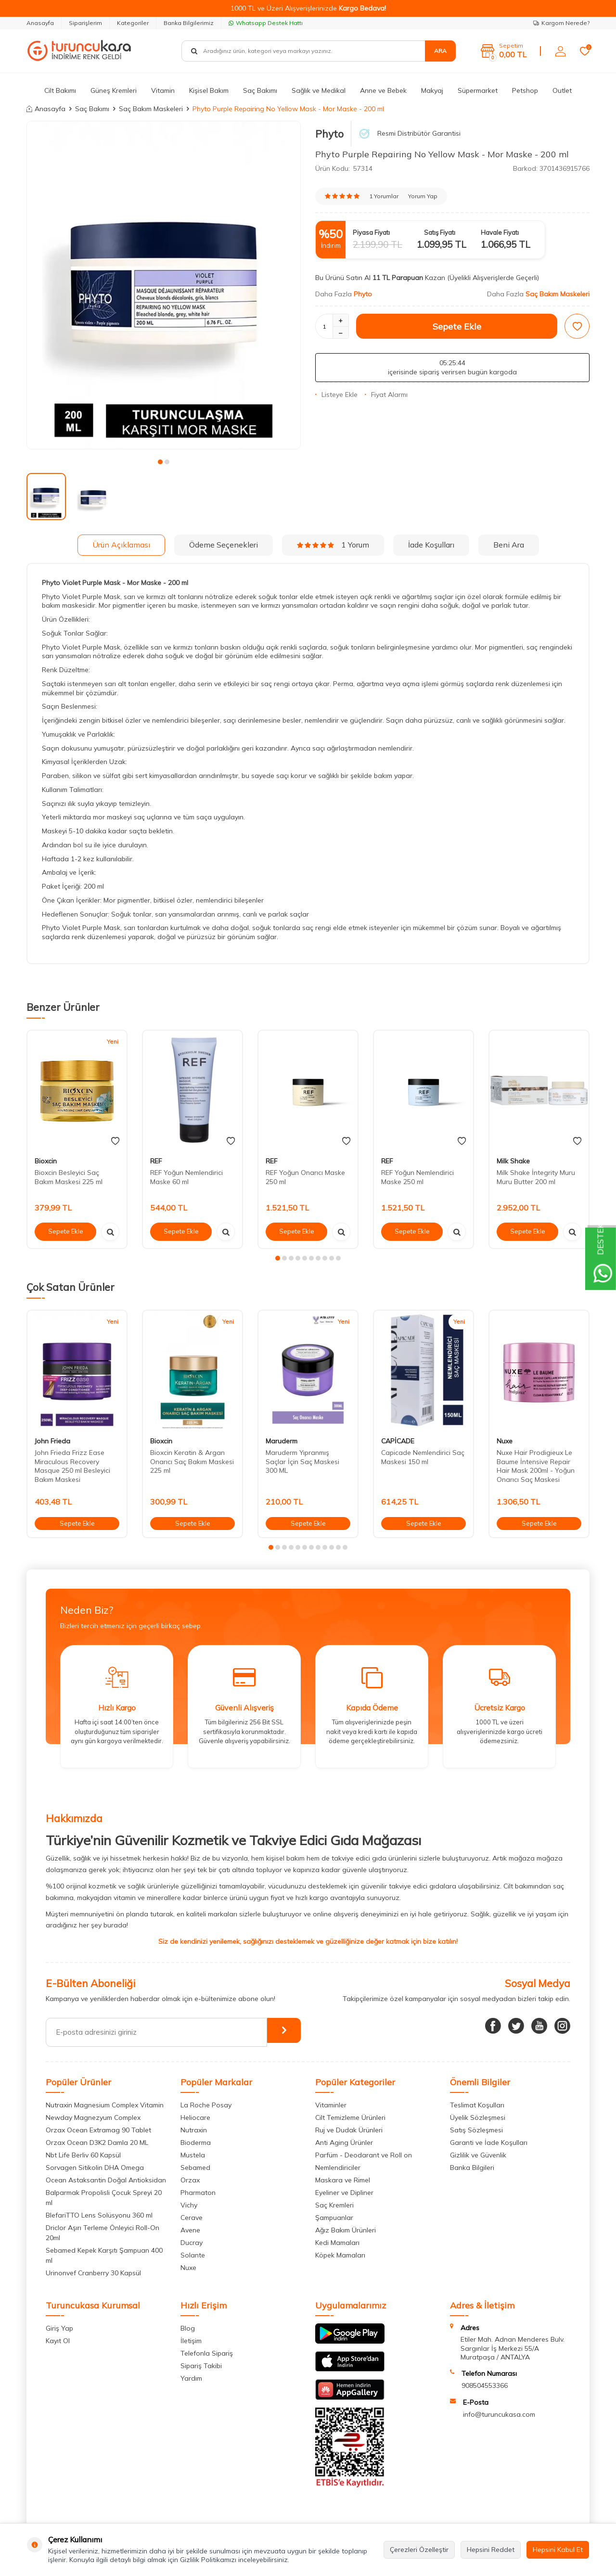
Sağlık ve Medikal (319, 90)
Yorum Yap (422, 196)
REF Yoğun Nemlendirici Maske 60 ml (186, 1177)
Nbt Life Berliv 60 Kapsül (83, 2155)
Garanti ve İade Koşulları (488, 2142)
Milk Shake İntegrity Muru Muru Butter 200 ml (536, 1177)
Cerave (191, 2217)
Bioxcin (46, 1161)
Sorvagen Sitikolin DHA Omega (95, 2167)
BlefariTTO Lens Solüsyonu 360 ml (99, 2215)
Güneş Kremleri (113, 90)
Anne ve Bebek (383, 90)
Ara (440, 50)
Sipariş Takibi (201, 2365)
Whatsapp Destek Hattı (266, 22)
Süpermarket (478, 90)
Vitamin (163, 90)
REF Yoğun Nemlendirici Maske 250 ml (417, 1177)
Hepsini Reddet (490, 2549)
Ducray (191, 2242)
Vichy (188, 2205)
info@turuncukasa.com (499, 2414)
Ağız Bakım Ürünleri (345, 2230)
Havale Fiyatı (500, 232)
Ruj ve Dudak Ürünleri (349, 2130)
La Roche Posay (205, 2105)
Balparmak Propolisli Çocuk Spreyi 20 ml (104, 2197)
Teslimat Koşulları (477, 2105)
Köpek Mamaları (340, 2255)
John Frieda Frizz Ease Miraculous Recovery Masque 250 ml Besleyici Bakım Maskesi (72, 1466)
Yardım (191, 2378)
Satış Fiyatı (439, 232)
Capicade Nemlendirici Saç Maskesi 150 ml (422, 1457)
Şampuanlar (334, 2217)
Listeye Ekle (336, 394)
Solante (192, 2255)
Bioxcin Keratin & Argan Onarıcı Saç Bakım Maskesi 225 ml (192, 1461)
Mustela (192, 2155)
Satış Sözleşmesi (476, 2130)
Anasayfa (40, 22)
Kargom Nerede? (561, 22)
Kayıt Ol (58, 2340)
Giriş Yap (59, 2328)
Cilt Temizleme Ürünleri (350, 2117)
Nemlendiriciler (337, 2167)
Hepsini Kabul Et (558, 2549)
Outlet (562, 90)
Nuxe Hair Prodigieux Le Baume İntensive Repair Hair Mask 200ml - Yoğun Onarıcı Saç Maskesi (536, 1466)
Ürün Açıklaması (121, 544)
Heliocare (195, 2117)
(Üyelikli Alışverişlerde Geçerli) (494, 277)
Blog (187, 2328)
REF (156, 1161)
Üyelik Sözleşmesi (477, 2117)
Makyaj (432, 90)
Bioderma (195, 2142)
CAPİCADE (397, 1441)
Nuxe (505, 1441)
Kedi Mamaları (337, 2242)
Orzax (190, 2180)
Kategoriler (133, 22)
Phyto (329, 134)
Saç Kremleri (334, 2205)
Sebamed (195, 2167)
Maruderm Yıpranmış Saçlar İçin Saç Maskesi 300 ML (302, 1461)
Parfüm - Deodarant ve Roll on (363, 2155)
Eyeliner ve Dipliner (344, 2192)
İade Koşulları (431, 544)
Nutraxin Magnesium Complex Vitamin (105, 2105)
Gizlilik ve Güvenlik (478, 2155)
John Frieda (52, 1441)
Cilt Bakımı (60, 90)
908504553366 (485, 2385)
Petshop (525, 90)
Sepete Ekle (457, 326)
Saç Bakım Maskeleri (151, 108)
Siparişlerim (85, 22)
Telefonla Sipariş (206, 2353)
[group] (163, 285)
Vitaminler (330, 2105)
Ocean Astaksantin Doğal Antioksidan (106, 2180)
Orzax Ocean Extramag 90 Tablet (98, 2130)
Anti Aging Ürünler (344, 2142)
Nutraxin (193, 2130)
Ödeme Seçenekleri (223, 544)
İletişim (191, 2340)
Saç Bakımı (260, 90)
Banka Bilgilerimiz (189, 22)
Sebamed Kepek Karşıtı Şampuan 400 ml (104, 2255)
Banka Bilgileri (472, 2167)
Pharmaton (198, 2192)
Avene (190, 2230)
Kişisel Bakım (209, 90)
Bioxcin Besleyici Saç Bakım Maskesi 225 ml (69, 1177)
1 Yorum (333, 544)
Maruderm (281, 1441)
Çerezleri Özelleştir (419, 2549)
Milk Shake (513, 1161)
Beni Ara (508, 544)
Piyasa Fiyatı (371, 232)
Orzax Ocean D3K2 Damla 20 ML (97, 2142)
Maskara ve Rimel (342, 2180)
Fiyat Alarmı (386, 394)
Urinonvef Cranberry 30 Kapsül (93, 2273)
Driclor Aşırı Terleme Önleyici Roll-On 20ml (102, 2232)
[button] (160, 461)
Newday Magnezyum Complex (93, 2117)
